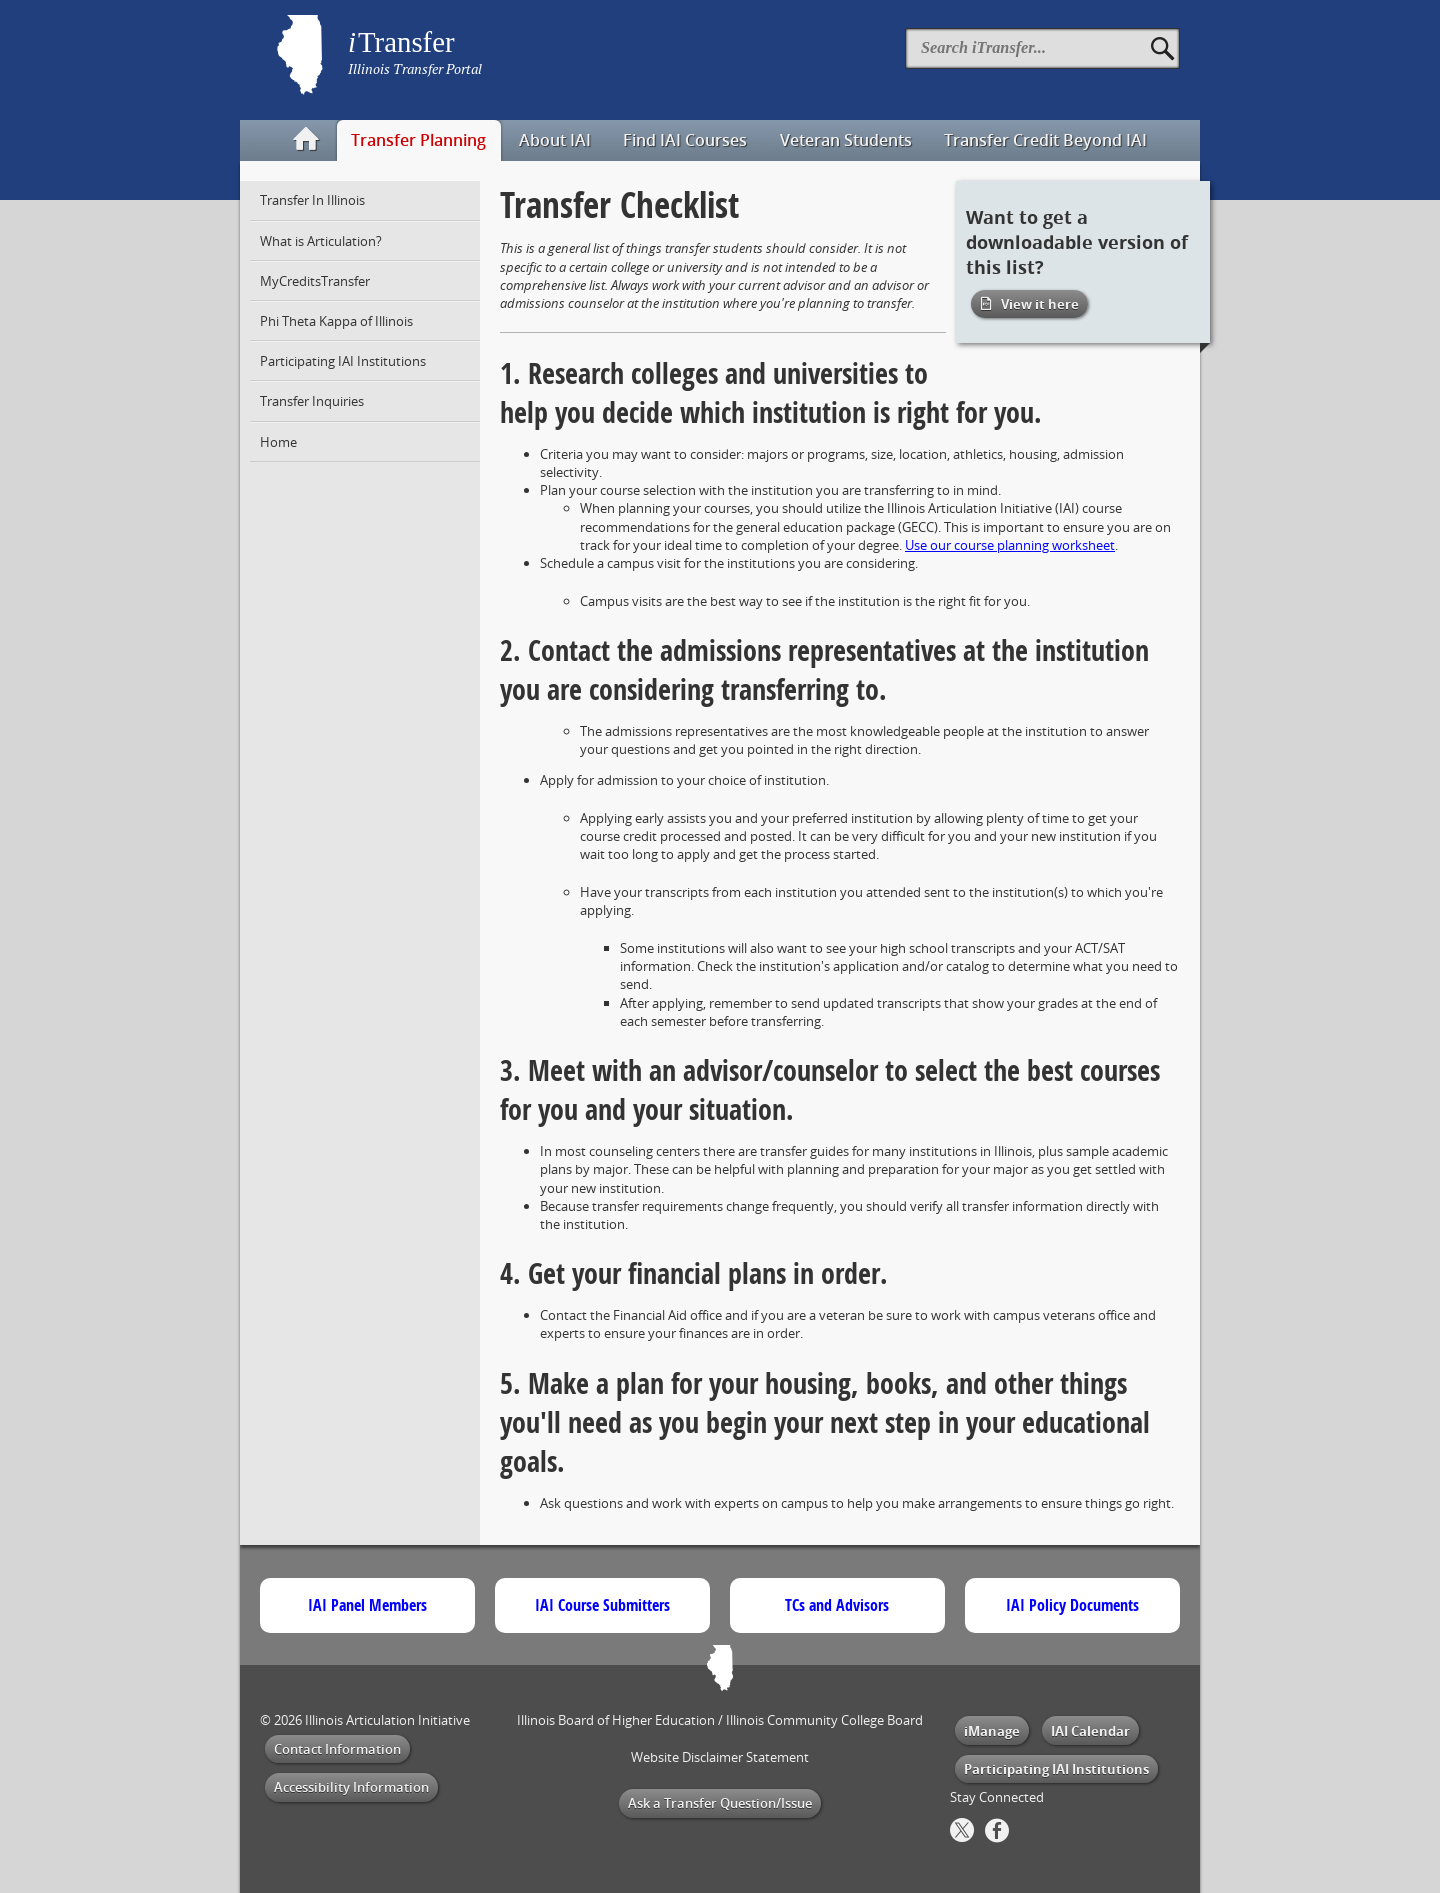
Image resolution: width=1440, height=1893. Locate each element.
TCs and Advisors (837, 1605)
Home (278, 442)
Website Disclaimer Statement (720, 1757)
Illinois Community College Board (824, 1720)
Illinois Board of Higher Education (616, 1720)
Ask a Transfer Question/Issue (720, 1803)
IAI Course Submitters (602, 1605)
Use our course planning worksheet (1010, 545)
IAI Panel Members (367, 1605)
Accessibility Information (351, 1787)
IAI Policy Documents (1072, 1605)
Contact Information (337, 1749)
